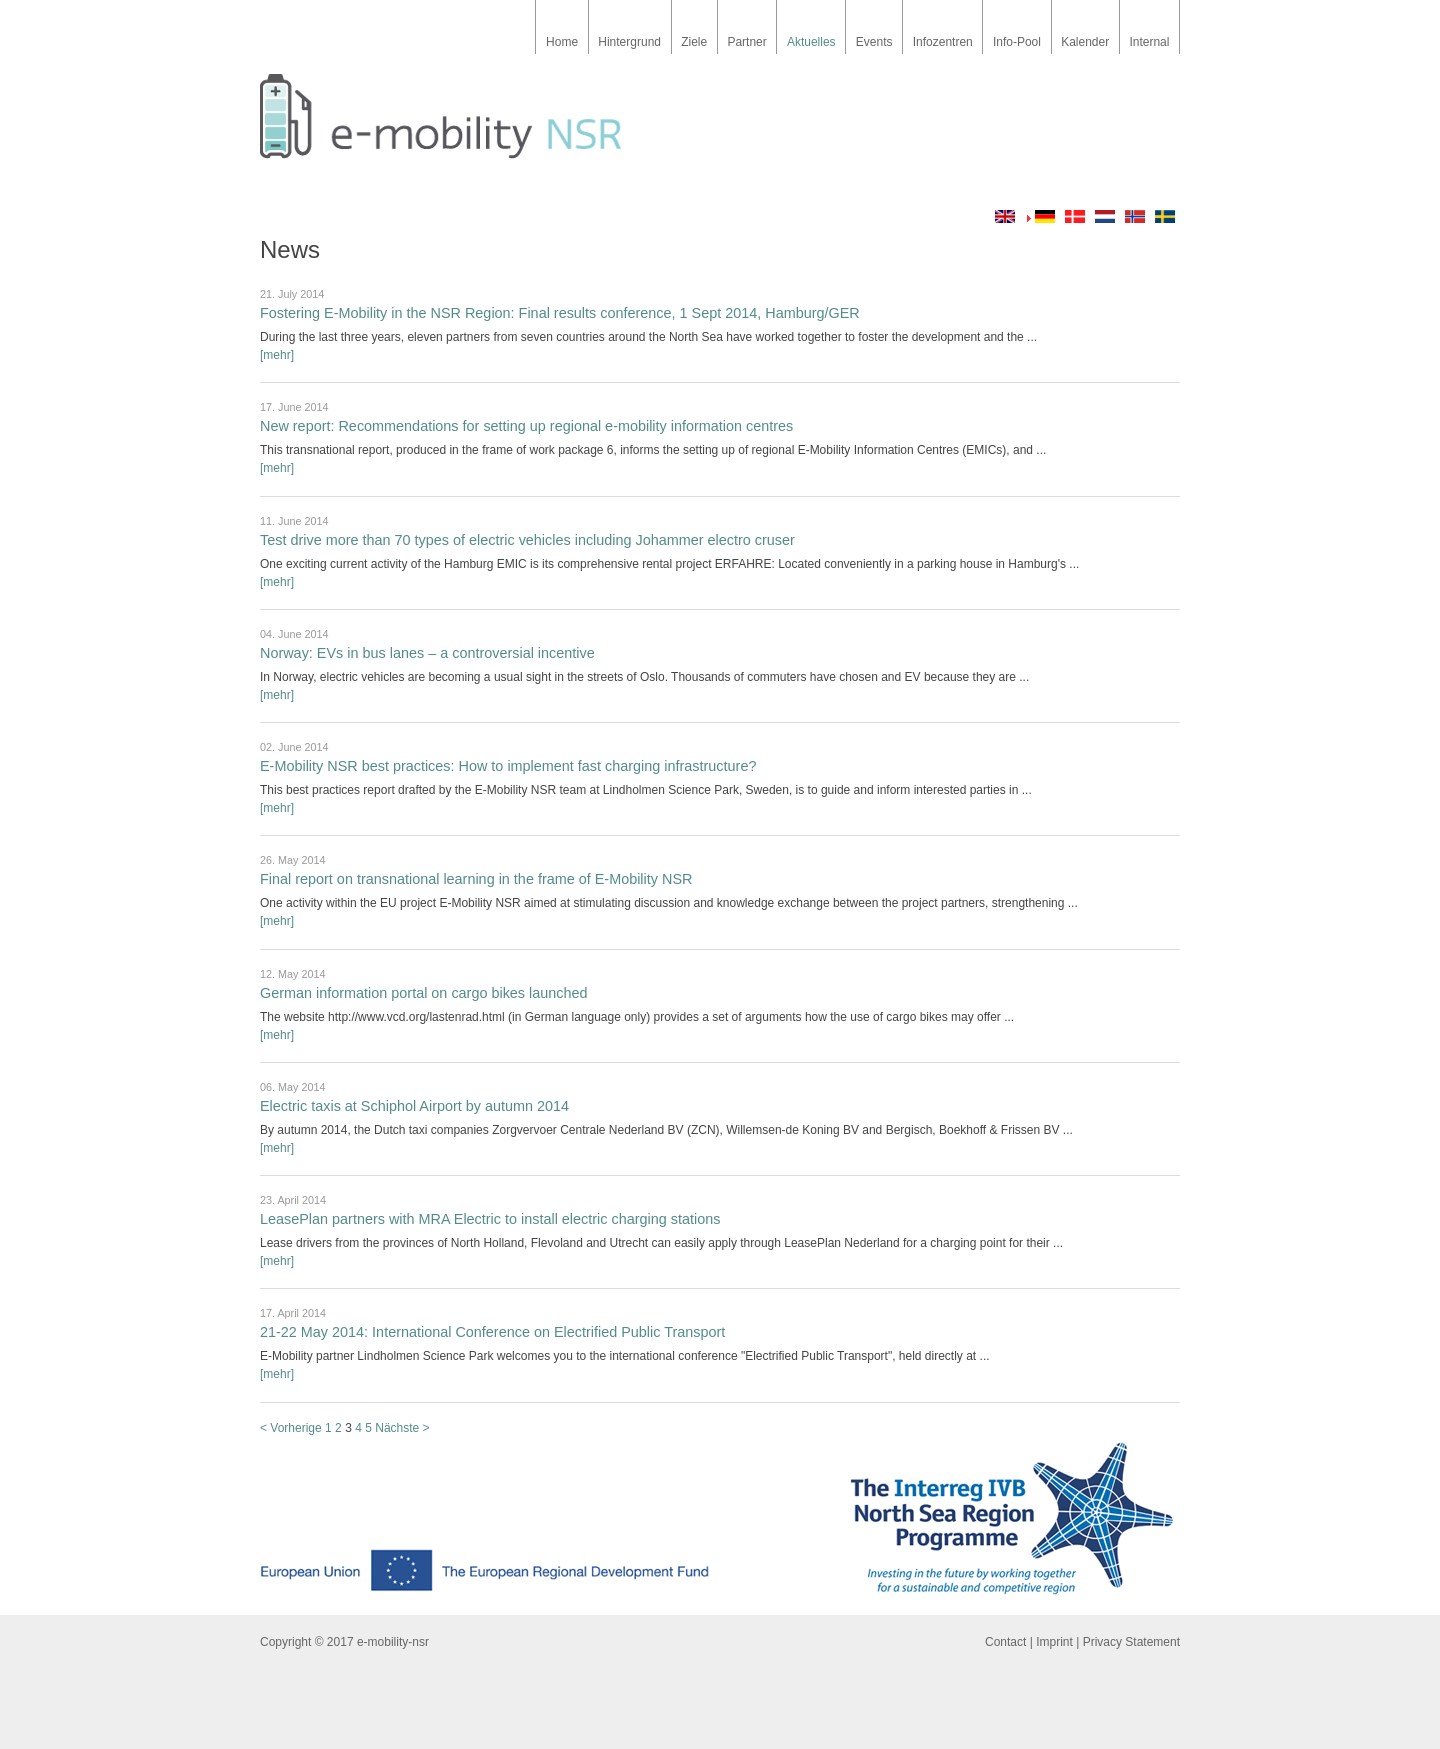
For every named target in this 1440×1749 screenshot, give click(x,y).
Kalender (1085, 42)
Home (562, 42)
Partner (746, 42)
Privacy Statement (1131, 1642)
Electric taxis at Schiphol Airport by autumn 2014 (414, 1106)
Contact (1005, 1642)
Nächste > (402, 1428)
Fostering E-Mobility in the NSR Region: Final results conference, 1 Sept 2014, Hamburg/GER (560, 313)
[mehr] (277, 355)
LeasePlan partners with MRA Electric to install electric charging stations (490, 1219)
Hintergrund (629, 42)
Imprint (1054, 1642)
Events (874, 42)
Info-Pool (1017, 42)
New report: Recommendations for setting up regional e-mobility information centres (526, 426)
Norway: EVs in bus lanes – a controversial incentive (427, 653)
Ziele (694, 42)
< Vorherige (291, 1428)
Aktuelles (811, 42)
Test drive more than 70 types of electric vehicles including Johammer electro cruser (527, 540)
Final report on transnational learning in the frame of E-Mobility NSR (476, 879)
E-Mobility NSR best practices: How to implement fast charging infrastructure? (508, 766)
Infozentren (943, 42)
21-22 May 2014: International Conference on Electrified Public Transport (492, 1332)
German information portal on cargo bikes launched (424, 993)
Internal (1149, 42)
